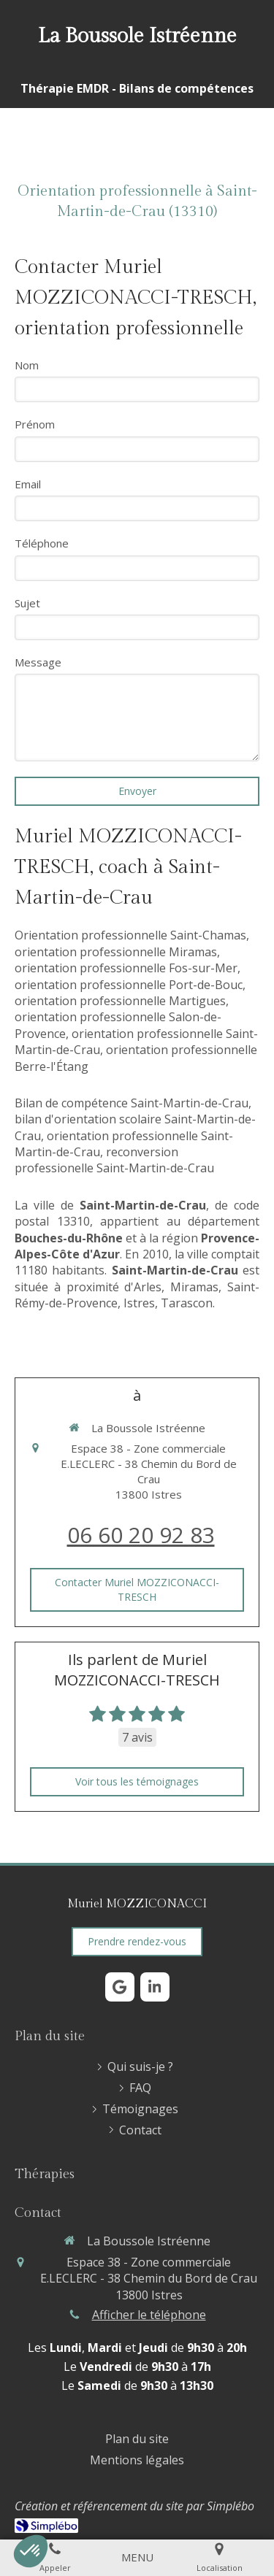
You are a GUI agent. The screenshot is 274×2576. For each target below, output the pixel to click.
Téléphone (42, 543)
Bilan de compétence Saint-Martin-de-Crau (131, 1103)
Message (38, 662)
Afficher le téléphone (149, 2315)
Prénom (35, 424)
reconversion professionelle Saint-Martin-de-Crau (114, 1160)
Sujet (27, 603)
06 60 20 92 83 (141, 1535)
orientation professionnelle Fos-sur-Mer (126, 968)
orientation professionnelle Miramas (116, 952)
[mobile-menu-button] (137, 2557)
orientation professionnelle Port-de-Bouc (129, 985)
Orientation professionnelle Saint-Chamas (130, 935)
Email (28, 484)
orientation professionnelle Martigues (120, 1001)
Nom (27, 365)
